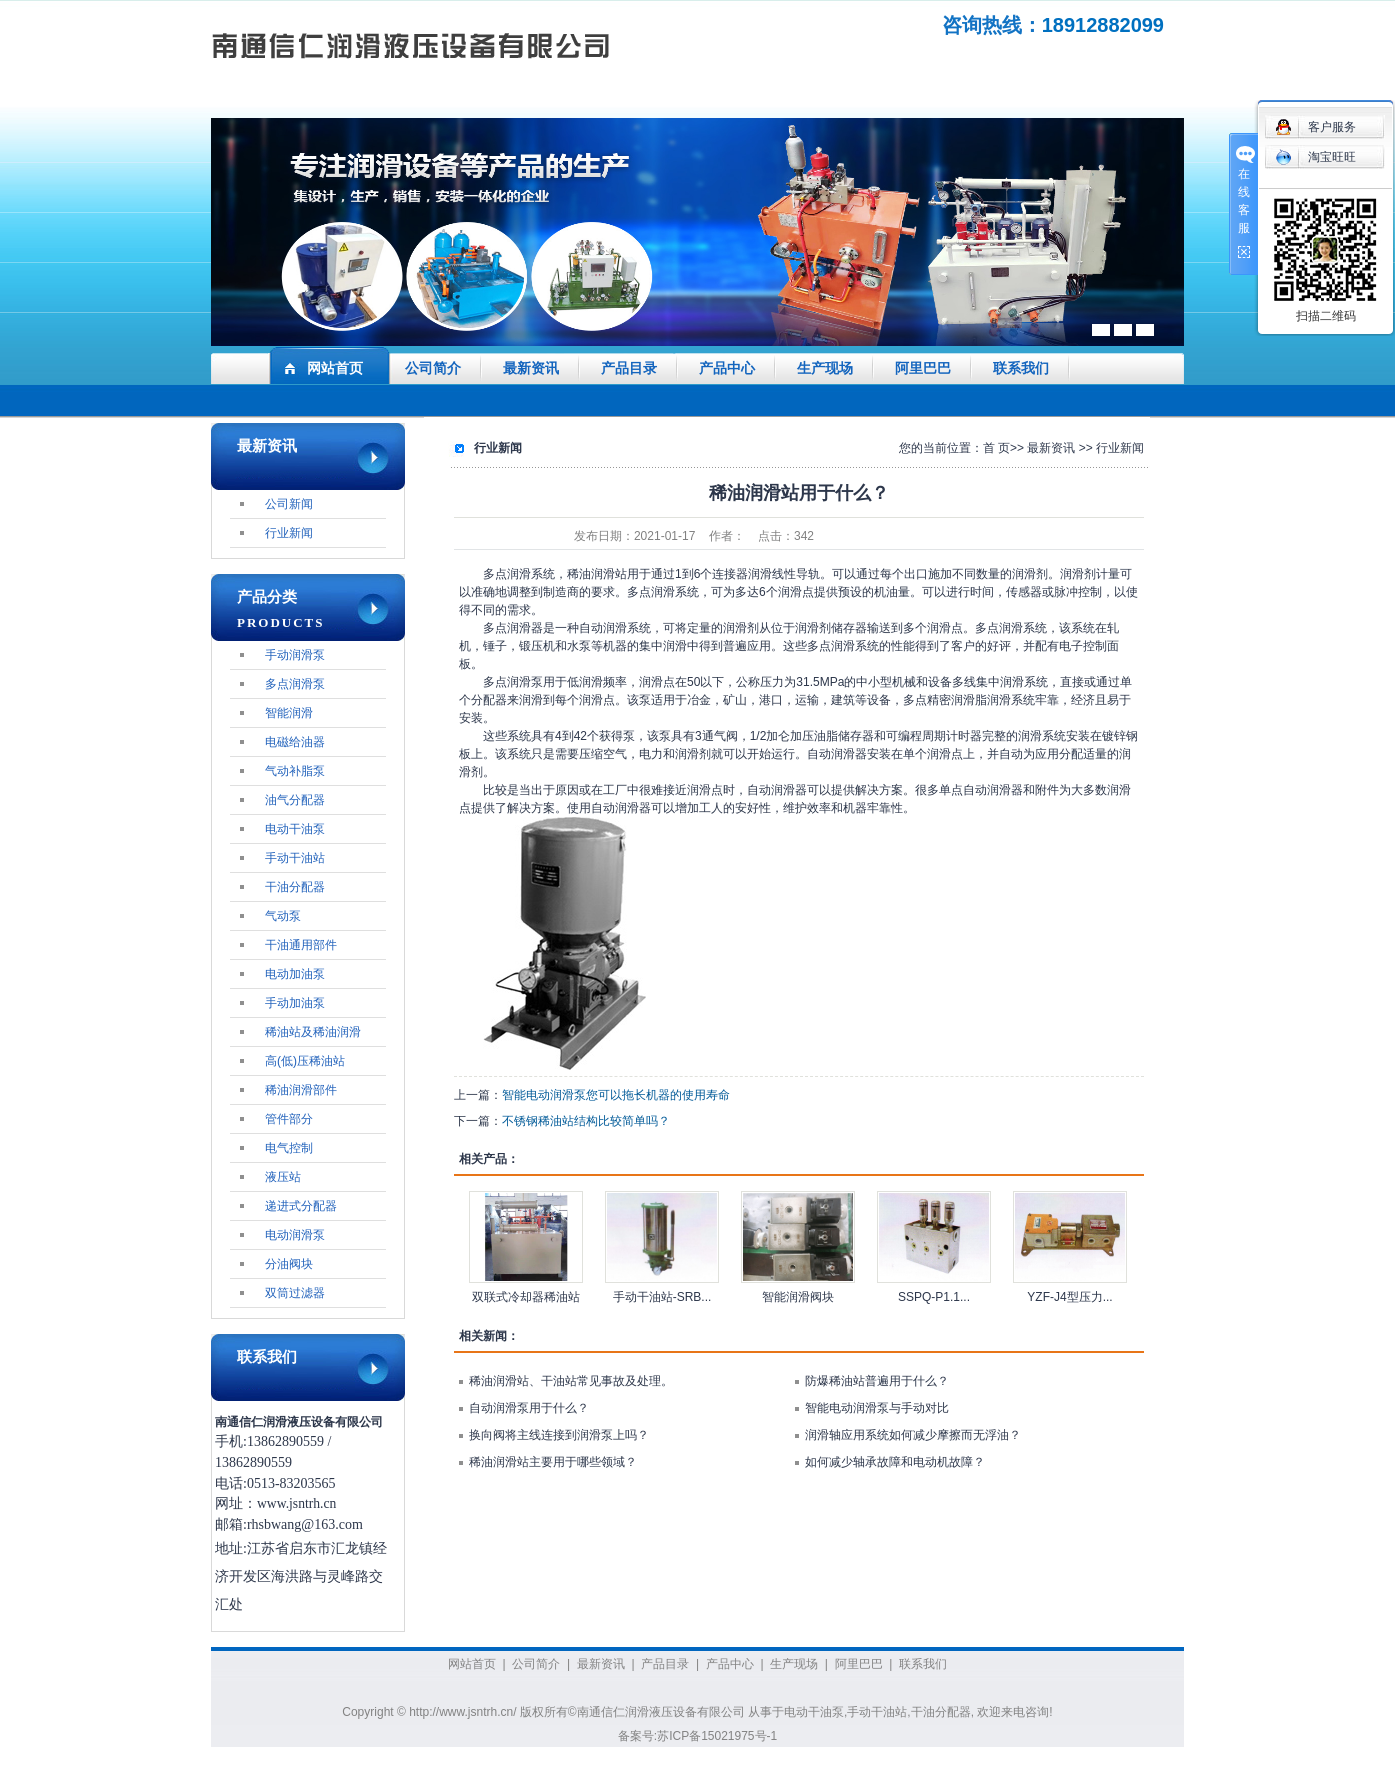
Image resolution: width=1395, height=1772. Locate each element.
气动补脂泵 (295, 771)
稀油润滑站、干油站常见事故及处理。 (571, 1381)
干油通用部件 (301, 945)
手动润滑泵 (295, 655)
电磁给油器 (295, 742)
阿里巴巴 (923, 368)
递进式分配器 (301, 1206)
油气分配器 (295, 800)
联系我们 (1021, 368)
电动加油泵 (295, 974)
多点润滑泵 (295, 684)
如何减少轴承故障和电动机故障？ (895, 1462)
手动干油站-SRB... (662, 1297)
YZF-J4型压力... (1069, 1297)
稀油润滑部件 (301, 1090)
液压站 (283, 1177)
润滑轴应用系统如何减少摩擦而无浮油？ (913, 1435)
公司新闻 (289, 504)
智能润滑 (289, 713)
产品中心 (727, 368)
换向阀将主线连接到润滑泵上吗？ (559, 1435)
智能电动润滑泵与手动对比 (877, 1408)
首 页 (996, 448)
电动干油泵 (295, 829)
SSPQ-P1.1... (934, 1297)
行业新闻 (289, 533)
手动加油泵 (295, 1003)
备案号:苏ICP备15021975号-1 (697, 1736)
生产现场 (825, 368)
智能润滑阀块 (798, 1297)
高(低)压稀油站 (305, 1061)
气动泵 (283, 916)
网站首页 (335, 368)
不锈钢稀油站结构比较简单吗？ (586, 1121)
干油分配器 (295, 887)
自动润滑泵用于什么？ (529, 1408)
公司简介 (433, 368)
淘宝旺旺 (1315, 157)
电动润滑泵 (295, 1235)
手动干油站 (295, 858)
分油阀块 (289, 1264)
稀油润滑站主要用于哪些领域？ (553, 1462)
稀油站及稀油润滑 (313, 1032)
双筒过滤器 (295, 1293)
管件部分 (289, 1119)
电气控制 (289, 1148)
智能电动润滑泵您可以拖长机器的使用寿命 (616, 1095)
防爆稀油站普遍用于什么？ (877, 1381)
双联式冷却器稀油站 (526, 1297)
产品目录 (629, 368)
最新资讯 (531, 368)
